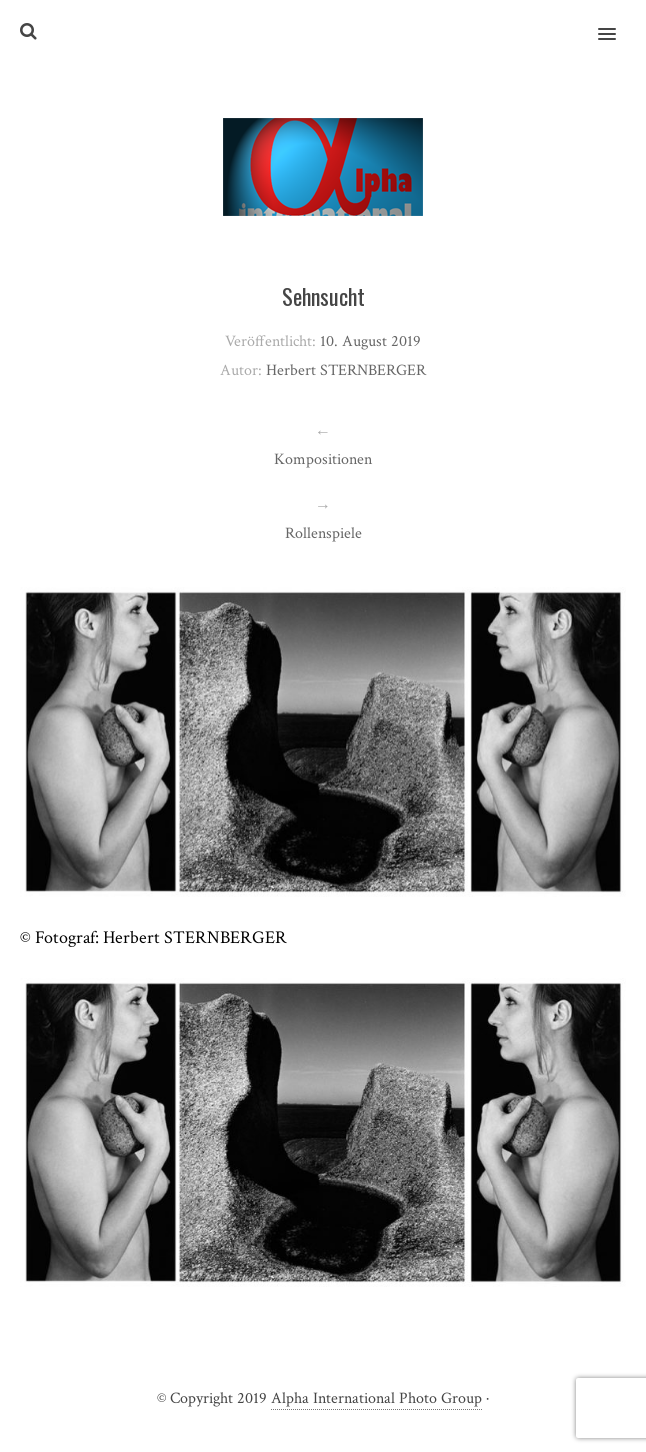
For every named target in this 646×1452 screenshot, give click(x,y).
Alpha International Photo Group (376, 1398)
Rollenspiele (323, 533)
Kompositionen (323, 459)
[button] (618, 21)
